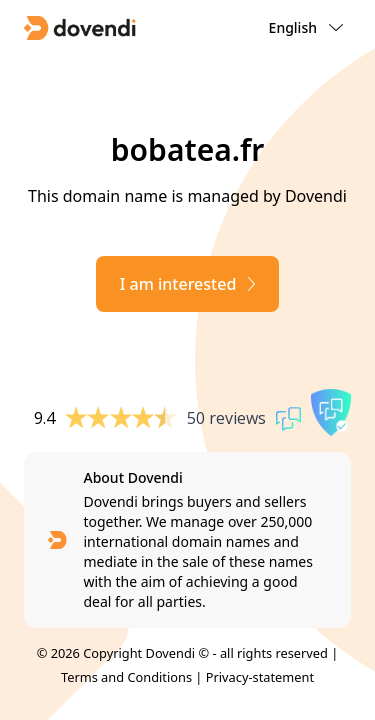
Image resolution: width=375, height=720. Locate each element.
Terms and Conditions (126, 677)
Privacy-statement (260, 677)
